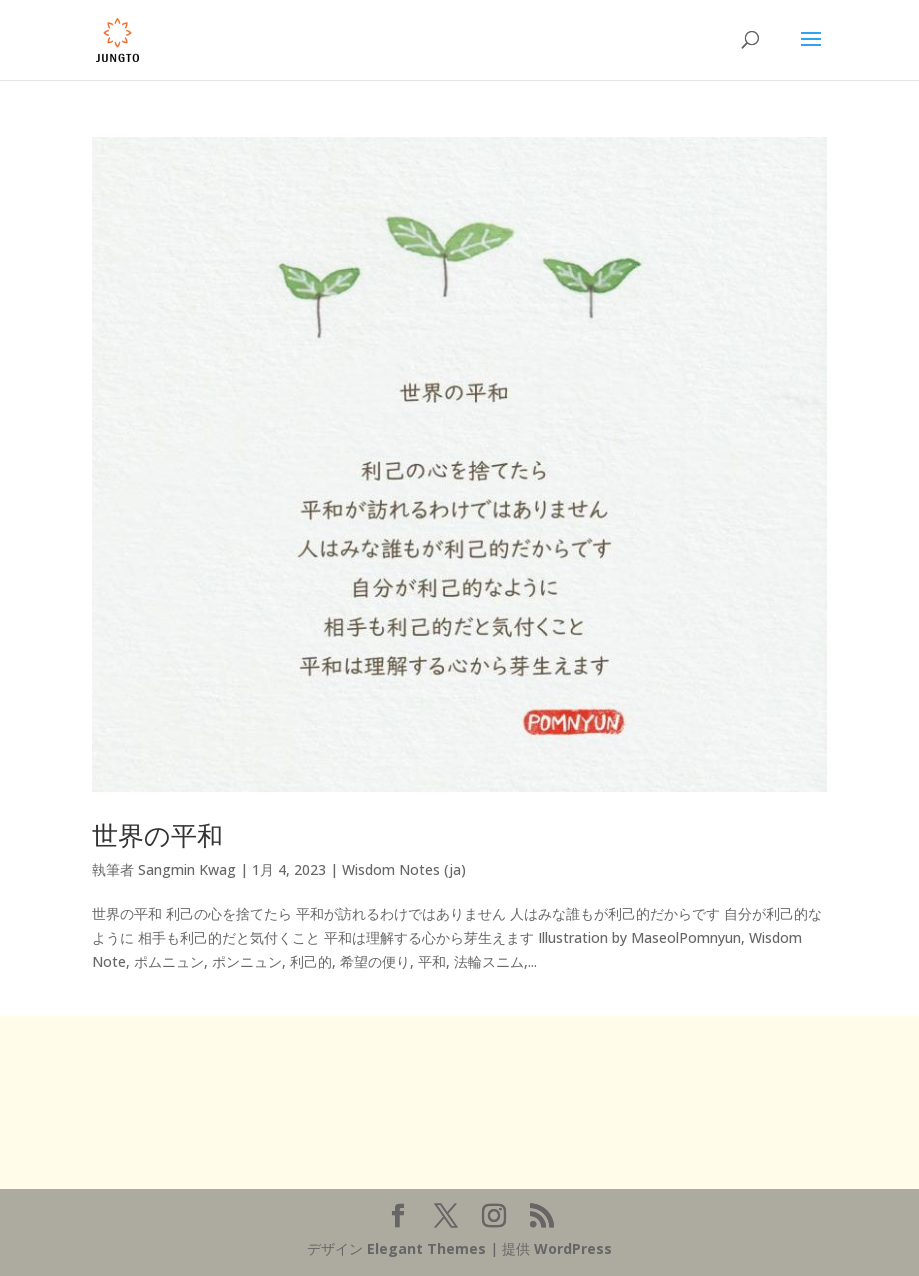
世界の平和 (157, 835)
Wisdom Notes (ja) (404, 869)
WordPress (573, 1248)
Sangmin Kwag (187, 869)
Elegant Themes (426, 1248)
